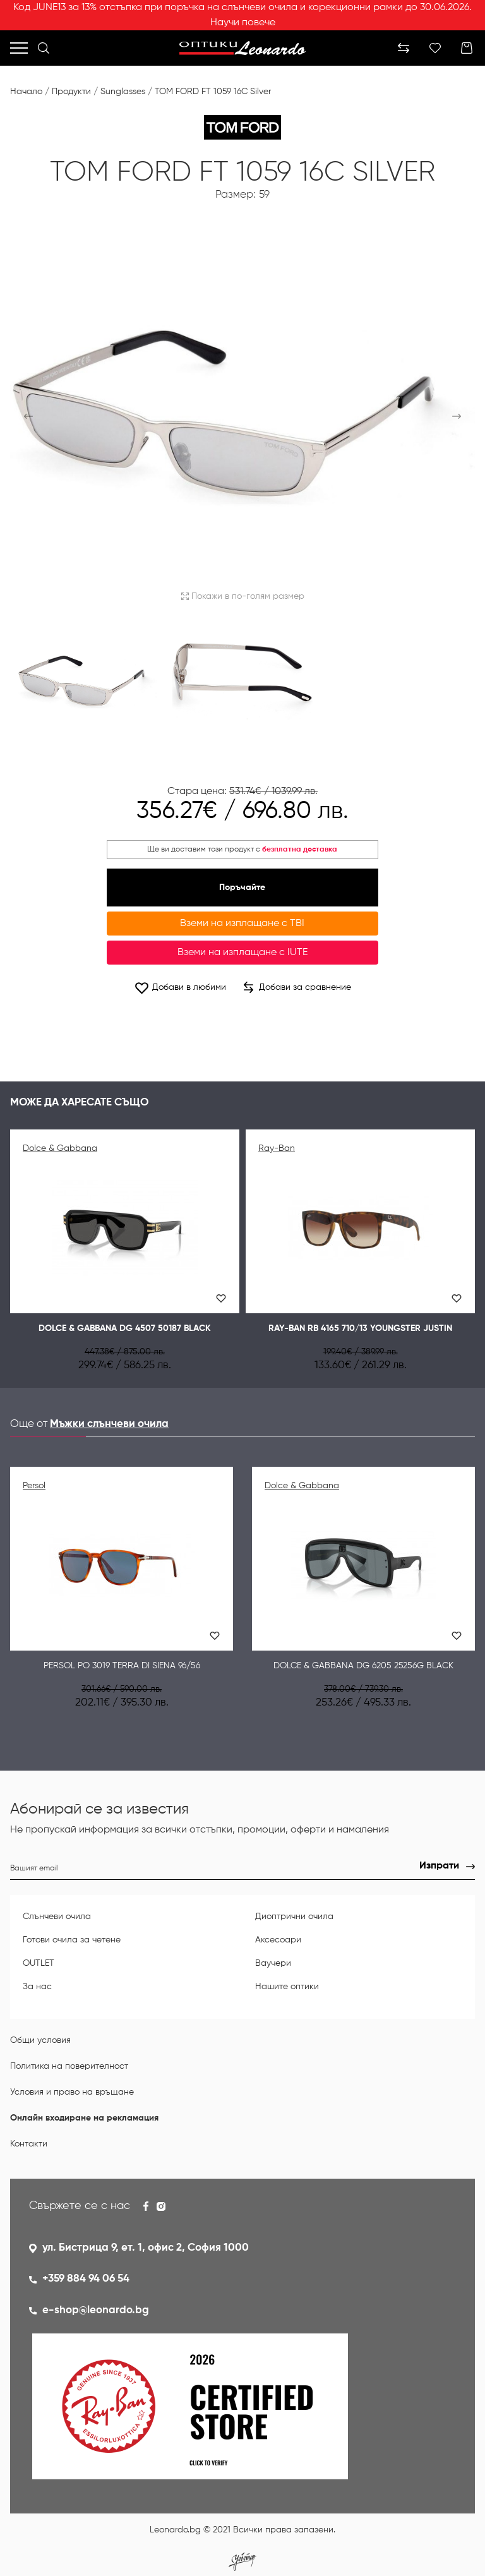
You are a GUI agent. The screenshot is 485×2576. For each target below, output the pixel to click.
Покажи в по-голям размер (242, 596)
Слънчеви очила (57, 1916)
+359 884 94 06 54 (85, 2278)
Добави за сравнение (297, 987)
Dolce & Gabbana (60, 1148)
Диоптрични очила (294, 1916)
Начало (26, 91)
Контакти (28, 2144)
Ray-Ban (276, 1148)
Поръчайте (242, 887)
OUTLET (38, 1963)
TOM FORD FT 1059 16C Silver (213, 91)
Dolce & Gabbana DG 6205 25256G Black (363, 1665)
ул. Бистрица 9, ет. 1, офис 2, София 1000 (145, 2247)
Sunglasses (122, 91)
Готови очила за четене (72, 1939)
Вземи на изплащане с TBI (242, 923)
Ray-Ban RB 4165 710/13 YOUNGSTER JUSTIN (360, 1328)
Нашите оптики (287, 1986)
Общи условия (40, 2040)
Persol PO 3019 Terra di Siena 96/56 (122, 1665)
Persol (34, 1485)
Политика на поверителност (69, 2066)
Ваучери (273, 1963)
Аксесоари (278, 1939)
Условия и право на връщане (72, 2092)
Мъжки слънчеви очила (109, 1424)
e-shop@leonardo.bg (95, 2310)
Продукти (71, 91)
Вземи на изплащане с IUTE (242, 953)
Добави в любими (180, 988)
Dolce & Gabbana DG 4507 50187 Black (125, 1328)
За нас (37, 1986)
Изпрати (439, 1866)
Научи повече (242, 23)
